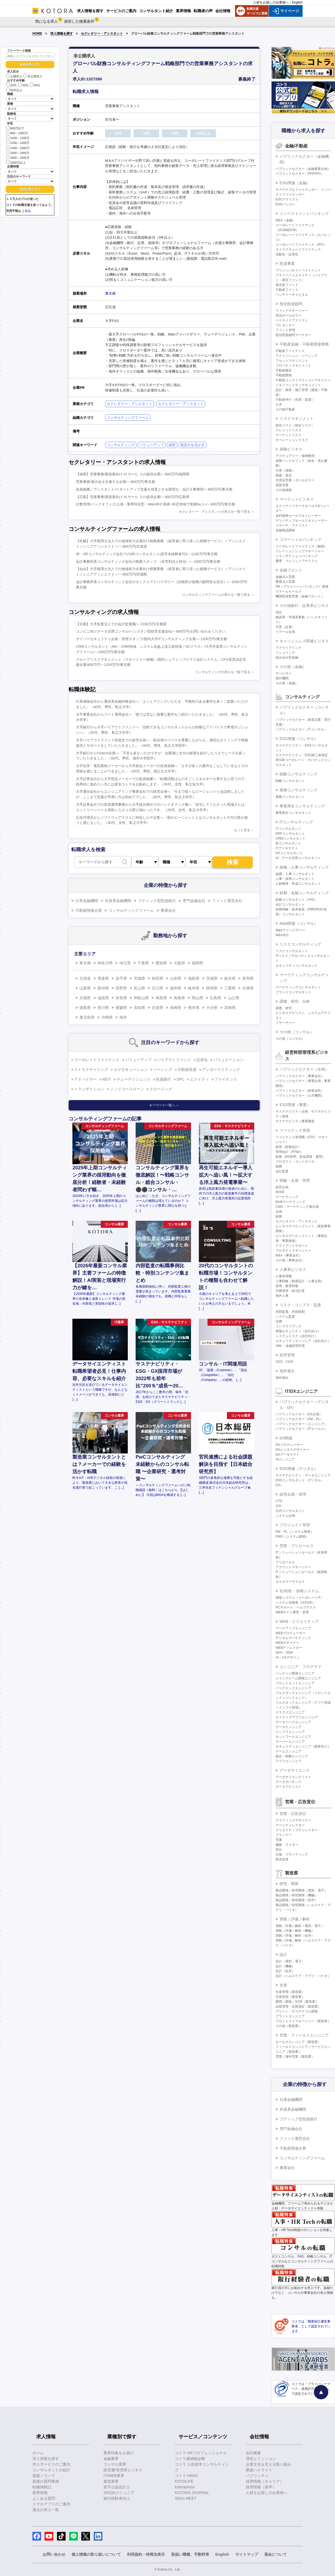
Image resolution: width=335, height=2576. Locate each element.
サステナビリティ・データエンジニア (303, 1475)
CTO (279, 1501)
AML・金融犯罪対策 (290, 1346)
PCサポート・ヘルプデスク (296, 1607)
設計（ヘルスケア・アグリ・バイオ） (303, 1976)
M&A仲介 (282, 935)
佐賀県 (157, 1007)
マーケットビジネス (297, 499)
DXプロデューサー (289, 1445)
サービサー (284, 673)
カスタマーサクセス (290, 1582)
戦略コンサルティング (298, 774)
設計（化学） (285, 1971)
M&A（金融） (286, 220)
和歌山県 (141, 998)
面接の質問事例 (45, 2481)
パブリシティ (257, 2475)
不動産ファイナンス (290, 351)
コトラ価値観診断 (190, 2458)
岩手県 (121, 978)
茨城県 (211, 978)
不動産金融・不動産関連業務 (304, 344)
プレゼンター (285, 325)
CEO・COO (284, 1362)
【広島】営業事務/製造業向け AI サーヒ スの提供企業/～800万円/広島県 (132, 497)
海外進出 (287, 1371)
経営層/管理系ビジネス (122, 2470)
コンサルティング (121, 445)
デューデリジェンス (133, 1079)
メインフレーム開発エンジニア (298, 1678)
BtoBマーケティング (290, 1202)
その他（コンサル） (297, 1032)
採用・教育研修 (287, 1286)
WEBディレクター (289, 1648)
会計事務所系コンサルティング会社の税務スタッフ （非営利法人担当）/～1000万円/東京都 (148, 562)
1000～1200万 (17, 138)
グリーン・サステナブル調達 (297, 2011)
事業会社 (168, 910)
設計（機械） (285, 1966)
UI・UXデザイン (288, 1657)
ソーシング (162, 1069)
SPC (181, 1079)
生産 (283, 1985)
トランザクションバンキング (297, 556)
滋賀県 (103, 998)
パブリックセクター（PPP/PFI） (300, 174)
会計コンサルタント (290, 904)
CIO (278, 1506)
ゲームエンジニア (289, 1751)
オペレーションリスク (292, 440)
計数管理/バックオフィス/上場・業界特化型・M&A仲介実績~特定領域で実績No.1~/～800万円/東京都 (155, 504)
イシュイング (285, 652)
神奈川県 (105, 963)
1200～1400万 (17, 142)
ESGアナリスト (287, 199)
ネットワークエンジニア (293, 1737)
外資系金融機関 (118, 901)
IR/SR (280, 1192)
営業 (279, 1840)
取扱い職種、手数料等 (190, 2554)
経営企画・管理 (293, 1494)
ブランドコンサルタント (293, 992)
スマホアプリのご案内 (51, 2504)
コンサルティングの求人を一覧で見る (222, 672)
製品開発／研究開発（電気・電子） (301, 1890)
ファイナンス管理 (295, 1130)
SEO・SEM (284, 1652)
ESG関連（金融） (295, 183)
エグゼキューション (131, 1069)
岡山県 (197, 998)
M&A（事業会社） (289, 1255)
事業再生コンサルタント (293, 813)
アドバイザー (85, 1079)
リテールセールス (289, 591)
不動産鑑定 (284, 370)
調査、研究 (284, 1008)
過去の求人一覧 (45, 2510)
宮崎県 (230, 1007)
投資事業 (287, 263)
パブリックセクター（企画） (304, 1069)
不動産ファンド (287, 290)
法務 (279, 1321)
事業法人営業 (285, 582)
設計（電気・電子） (290, 1961)
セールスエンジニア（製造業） (298, 2042)
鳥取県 (161, 998)
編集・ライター (287, 1845)
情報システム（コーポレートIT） (300, 1598)
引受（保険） (285, 470)
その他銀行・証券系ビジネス (304, 605)
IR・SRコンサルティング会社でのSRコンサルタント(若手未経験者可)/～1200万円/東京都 (146, 554)
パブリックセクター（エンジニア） (301, 1424)
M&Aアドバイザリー (290, 930)
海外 (123, 1017)
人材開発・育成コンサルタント (298, 884)
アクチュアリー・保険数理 (295, 456)
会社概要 (253, 2453)
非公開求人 (33, 76)
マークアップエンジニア (293, 1628)
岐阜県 (193, 988)
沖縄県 (107, 1017)
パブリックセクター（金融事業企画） (303, 169)
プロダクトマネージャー (293, 1250)
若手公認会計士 (116, 2487)
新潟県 (103, 988)
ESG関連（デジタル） (299, 1468)
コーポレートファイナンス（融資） (301, 546)
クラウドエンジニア (290, 1712)
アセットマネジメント (292, 361)
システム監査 (285, 1316)
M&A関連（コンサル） (299, 923)
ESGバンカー (285, 204)
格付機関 (282, 678)
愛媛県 (121, 1007)
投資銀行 (163, 1079)
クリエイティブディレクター (297, 1830)
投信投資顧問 (291, 304)
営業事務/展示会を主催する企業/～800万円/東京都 (115, 482)
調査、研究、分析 (295, 1001)
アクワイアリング (289, 648)
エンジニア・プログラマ (300, 1666)
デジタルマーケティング (293, 1638)
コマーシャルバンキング (300, 539)
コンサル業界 (114, 2464)
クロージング (160, 1089)
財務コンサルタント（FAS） (296, 900)
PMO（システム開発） (292, 1536)
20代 (11, 85)
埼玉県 (125, 963)
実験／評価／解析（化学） (295, 1935)
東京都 (110, 293)
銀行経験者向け (116, 2498)
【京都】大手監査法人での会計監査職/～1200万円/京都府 (121, 624)
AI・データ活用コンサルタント (298, 858)
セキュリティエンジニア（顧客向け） (303, 1746)
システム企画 (285, 1516)
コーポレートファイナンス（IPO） (301, 244)
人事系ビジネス (293, 1269)
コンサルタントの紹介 (51, 2470)
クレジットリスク (289, 430)
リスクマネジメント (297, 418)
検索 (233, 862)
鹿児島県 (87, 1017)
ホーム (38, 2453)
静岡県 (211, 988)
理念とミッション (261, 2458)
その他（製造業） (289, 2026)
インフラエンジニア (290, 1732)
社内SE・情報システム (299, 1591)
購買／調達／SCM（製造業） (297, 2001)
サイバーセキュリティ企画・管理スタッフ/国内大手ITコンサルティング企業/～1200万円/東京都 (151, 639)
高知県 (139, 1007)
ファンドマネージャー (292, 310)
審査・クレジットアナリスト (297, 561)
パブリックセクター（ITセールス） (301, 1429)
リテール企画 (285, 632)
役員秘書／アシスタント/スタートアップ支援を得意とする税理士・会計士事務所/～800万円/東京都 (154, 489)
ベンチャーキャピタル (292, 295)
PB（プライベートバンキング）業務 (302, 586)
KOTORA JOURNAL (192, 2493)
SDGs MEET (185, 2498)
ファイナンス (225, 1079)
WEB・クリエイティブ (299, 1621)
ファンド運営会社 (227, 901)
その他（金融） (293, 666)
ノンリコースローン (127, 1089)
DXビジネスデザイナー (292, 1450)
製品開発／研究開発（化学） (297, 1900)
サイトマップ (246, 2554)
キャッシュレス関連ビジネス (304, 641)
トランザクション (89, 1089)
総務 (279, 1216)
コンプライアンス (289, 1326)
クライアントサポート (292, 1246)
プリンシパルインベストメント (298, 270)
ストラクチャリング (91, 1069)
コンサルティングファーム (128, 418)
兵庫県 (248, 988)
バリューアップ (151, 445)
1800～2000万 (17, 157)
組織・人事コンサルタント (295, 874)
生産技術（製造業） (290, 1997)
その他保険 (284, 490)
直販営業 (282, 485)
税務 (279, 1166)
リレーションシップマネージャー (300, 551)
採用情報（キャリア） (265, 2481)
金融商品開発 (285, 530)
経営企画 (282, 1187)
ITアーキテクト (287, 848)
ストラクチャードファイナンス (298, 249)
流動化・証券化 (287, 254)
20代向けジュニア (118, 2493)
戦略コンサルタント (290, 781)
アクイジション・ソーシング (297, 356)
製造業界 (111, 2481)
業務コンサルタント (290, 797)
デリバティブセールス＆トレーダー (301, 520)
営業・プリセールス (297, 1546)
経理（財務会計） (289, 1147)
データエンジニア (289, 1727)
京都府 (85, 998)
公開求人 (14, 76)
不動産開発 (284, 375)
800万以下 (15, 128)
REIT (106, 1079)
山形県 (175, 978)
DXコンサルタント (289, 853)
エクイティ (199, 1079)
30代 (23, 85)
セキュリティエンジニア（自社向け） (303, 1341)
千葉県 (143, 963)
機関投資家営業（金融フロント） (300, 596)
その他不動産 (285, 409)
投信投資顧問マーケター (293, 335)
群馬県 (248, 978)
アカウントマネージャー (293, 1567)
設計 (283, 1954)
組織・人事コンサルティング (304, 867)
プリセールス (285, 1562)
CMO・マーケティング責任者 (297, 1207)
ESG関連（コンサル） (299, 738)
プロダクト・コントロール (295, 1161)
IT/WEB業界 (113, 2475)
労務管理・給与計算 (290, 1291)
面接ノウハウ (43, 2475)
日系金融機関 (86, 901)
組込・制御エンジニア (292, 1756)
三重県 (230, 988)
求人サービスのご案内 (51, 2464)
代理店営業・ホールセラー (295, 480)
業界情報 (40, 2493)
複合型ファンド (287, 285)
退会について (275, 2554)
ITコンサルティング (296, 822)
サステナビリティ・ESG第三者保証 (302, 755)
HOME (37, 33)
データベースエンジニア (293, 1722)
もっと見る (242, 830)
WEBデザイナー (287, 1643)
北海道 (85, 978)
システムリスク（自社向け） (297, 1336)
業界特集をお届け (118, 2453)
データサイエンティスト (293, 1777)
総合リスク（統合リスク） (295, 425)
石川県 (157, 988)
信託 (279, 612)
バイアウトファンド (174, 1060)
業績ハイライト (259, 2470)
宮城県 (139, 978)
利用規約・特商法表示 (146, 2554)
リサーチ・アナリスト (292, 525)
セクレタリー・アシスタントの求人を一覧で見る (214, 512)
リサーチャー (285, 1023)
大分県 (211, 1007)
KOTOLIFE (184, 2481)
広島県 (215, 998)
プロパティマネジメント (293, 365)
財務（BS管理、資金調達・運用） (300, 1157)
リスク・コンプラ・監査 (300, 1305)
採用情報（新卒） (261, 2487)
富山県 (139, 988)
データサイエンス (295, 1770)
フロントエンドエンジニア (295, 1683)
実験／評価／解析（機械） (295, 1931)
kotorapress (185, 2487)
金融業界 (111, 2458)
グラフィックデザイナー (293, 1820)
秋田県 (157, 978)
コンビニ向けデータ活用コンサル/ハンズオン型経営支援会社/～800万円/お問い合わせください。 (152, 631)
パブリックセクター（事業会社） (300, 1076)
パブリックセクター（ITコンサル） (301, 729)
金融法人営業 (285, 577)
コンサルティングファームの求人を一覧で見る (216, 595)
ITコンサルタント (288, 829)
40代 (35, 85)
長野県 (121, 988)
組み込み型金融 (287, 657)
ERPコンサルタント (290, 833)
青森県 (103, 978)
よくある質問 (43, 2498)
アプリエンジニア (289, 1761)
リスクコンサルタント (292, 951)
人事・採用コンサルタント (295, 879)
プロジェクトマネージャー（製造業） (303, 2021)
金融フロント (291, 570)
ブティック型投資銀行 (157, 901)
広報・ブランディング (292, 1854)
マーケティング (287, 1197)
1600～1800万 (17, 152)
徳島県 (85, 1007)
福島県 (193, 978)
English (297, 2)
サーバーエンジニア (290, 1741)
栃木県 (230, 978)
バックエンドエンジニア (293, 1688)
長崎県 (175, 1007)
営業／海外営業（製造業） (295, 2056)
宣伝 (279, 1849)
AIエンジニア (285, 1459)
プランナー (284, 1835)
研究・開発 (289, 1883)
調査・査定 (284, 475)
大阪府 (179, 963)
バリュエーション (228, 1060)
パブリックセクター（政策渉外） (300, 1091)
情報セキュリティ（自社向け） (298, 1331)
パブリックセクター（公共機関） (300, 1095)
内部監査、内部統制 (290, 1312)
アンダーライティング (221, 1069)
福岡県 (197, 963)
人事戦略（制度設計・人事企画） (300, 1281)
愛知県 (161, 963)
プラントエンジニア (290, 2016)
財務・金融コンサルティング (304, 893)
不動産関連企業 (88, 910)
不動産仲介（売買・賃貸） (295, 400)
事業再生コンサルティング (302, 806)
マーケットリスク (289, 435)
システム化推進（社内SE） (296, 1602)
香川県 (103, 1007)
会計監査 (282, 1171)
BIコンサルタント (288, 843)
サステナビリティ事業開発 (295, 1121)
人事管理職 (284, 1276)
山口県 (233, 998)
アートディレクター (290, 1825)
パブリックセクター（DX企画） (299, 1414)
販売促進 (282, 1859)
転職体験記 (41, 2487)
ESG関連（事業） (295, 1105)
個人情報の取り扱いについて (96, 2554)
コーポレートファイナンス (96, 1060)
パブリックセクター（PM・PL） (299, 1419)
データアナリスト (289, 1787)
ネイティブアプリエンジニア (297, 1717)
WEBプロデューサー (291, 1633)
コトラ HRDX (186, 2475)
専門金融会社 (194, 901)
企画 (279, 1211)
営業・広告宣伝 (293, 1813)
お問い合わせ (54, 2554)
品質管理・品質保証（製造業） (298, 2006)
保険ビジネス (291, 449)
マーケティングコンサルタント (298, 987)
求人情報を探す (61, 33)
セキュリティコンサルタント (297, 966)
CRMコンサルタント (291, 838)
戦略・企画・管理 (295, 1180)
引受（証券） (285, 627)
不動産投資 (186, 1069)
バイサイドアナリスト (292, 320)
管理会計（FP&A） (289, 1152)
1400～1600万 (17, 148)
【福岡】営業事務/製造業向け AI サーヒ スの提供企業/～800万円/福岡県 (132, 474)
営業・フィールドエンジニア (304, 2035)
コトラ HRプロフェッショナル (201, 2453)
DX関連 (286, 1438)
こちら (26, 210)
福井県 (175, 988)
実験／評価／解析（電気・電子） (300, 1926)
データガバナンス (289, 1782)
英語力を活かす (192, 445)
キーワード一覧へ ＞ (164, 1105)
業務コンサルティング (298, 790)
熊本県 (193, 1007)
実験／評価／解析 (295, 1919)
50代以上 (14, 90)
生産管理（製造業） (290, 1992)
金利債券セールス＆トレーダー (298, 516)
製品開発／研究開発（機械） (297, 1895)
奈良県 (121, 998)
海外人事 (282, 1296)
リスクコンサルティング (300, 944)
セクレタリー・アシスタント (102, 33)
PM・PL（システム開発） (295, 1532)
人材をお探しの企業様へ (271, 2)
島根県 (179, 998)
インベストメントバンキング (304, 213)
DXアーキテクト (288, 1454)
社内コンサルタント (290, 1511)
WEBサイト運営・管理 (292, 1612)
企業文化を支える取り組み (268, 2464)
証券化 (202, 1060)
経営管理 (287, 1355)
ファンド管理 (285, 330)
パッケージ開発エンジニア (295, 1673)
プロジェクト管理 (295, 1525)
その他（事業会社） (290, 1260)
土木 (279, 404)
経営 (172, 445)
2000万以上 (16, 162)
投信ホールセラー (289, 315)
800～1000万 (17, 133)
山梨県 (85, 988)
